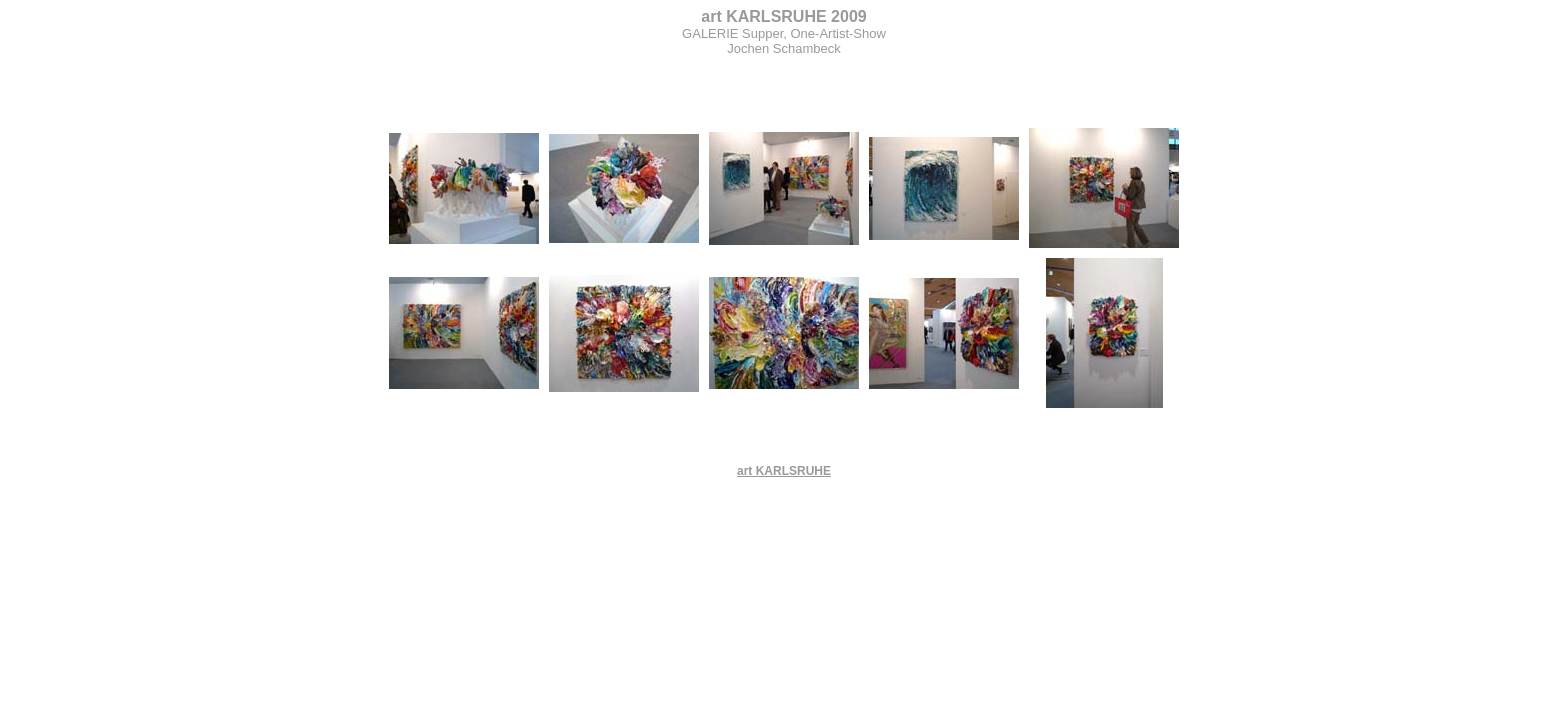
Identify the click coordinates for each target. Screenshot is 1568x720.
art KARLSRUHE (784, 471)
